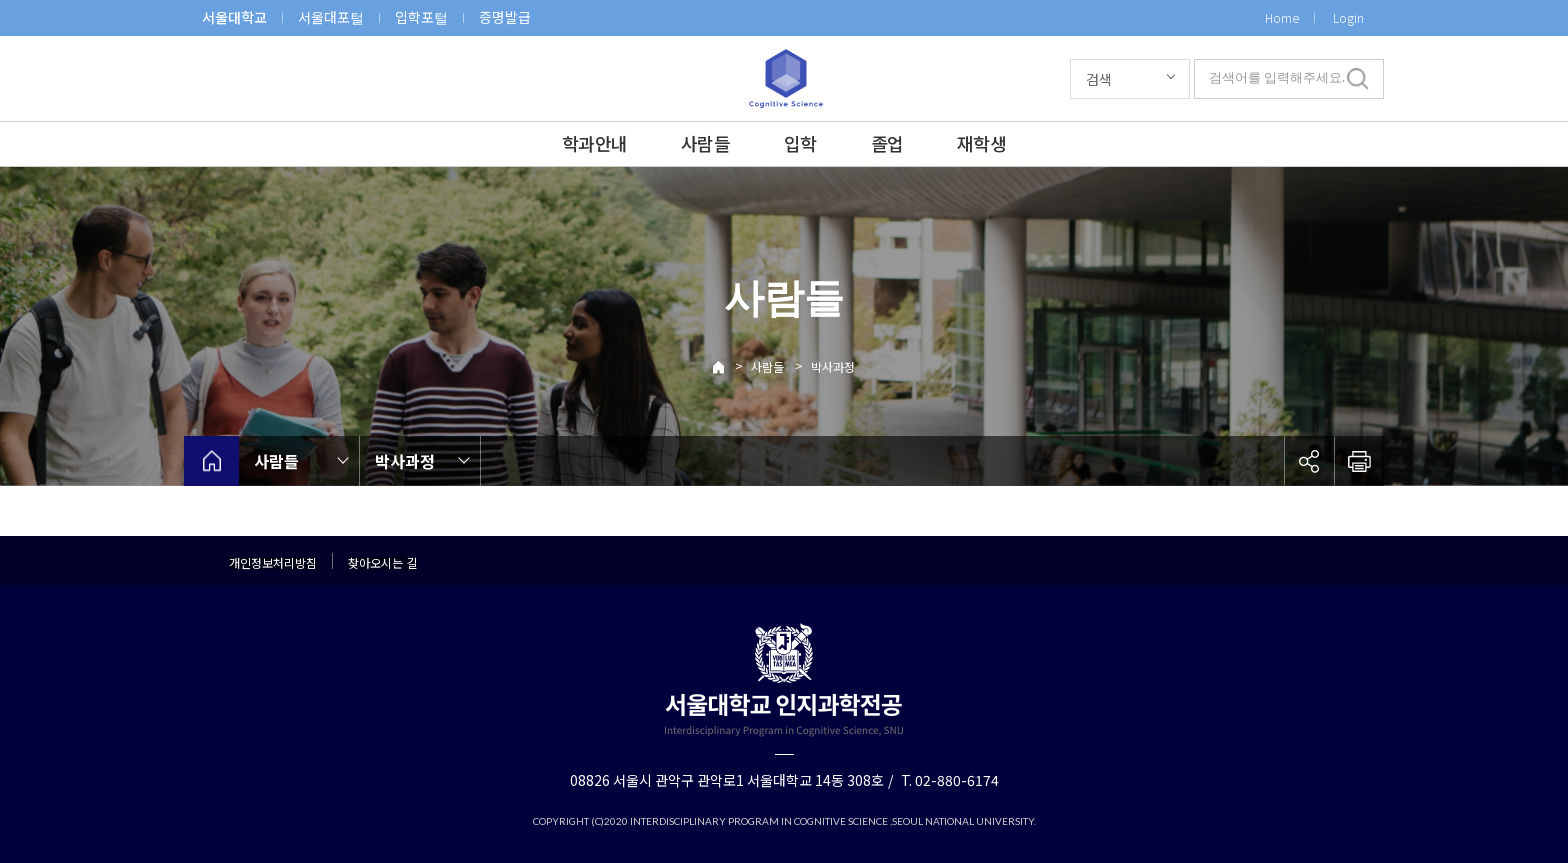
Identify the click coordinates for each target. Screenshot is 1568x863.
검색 (1099, 79)
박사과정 (833, 366)
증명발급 (505, 17)
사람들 (705, 143)
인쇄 (1359, 461)
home (211, 461)
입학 (800, 143)
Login (1348, 17)
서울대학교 (234, 17)
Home (1282, 17)
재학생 (981, 143)
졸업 (887, 143)
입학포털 (421, 17)
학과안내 (594, 143)
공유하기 (1309, 461)
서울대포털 (331, 17)
